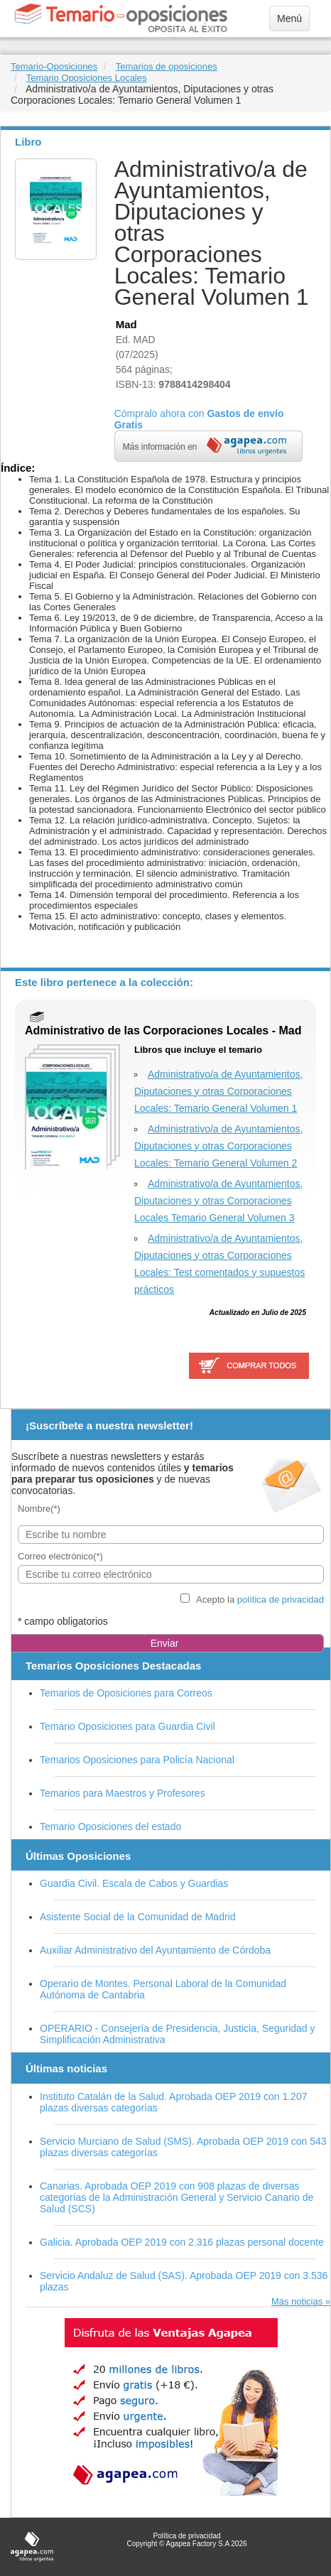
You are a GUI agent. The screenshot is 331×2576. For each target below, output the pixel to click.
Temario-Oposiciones (54, 66)
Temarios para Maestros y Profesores (122, 1793)
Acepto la (260, 1599)
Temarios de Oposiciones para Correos (126, 1693)
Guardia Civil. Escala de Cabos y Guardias (134, 1883)
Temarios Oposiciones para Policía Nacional (137, 1759)
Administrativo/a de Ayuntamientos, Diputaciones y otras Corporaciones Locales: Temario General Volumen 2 (218, 1146)
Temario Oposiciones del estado (110, 1826)
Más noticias (296, 2301)
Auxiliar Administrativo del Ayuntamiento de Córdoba (155, 1950)
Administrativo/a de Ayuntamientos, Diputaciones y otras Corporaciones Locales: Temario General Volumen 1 (218, 1091)
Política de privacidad (186, 2536)
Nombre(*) (39, 1508)
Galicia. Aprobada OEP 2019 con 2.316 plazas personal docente (182, 2242)
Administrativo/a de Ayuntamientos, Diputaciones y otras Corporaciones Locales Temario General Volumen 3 (218, 1200)
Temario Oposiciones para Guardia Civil (127, 1726)
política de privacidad (280, 1599)
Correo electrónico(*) (60, 1556)
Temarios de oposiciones (166, 66)
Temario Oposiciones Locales (86, 77)
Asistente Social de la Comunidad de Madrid (138, 1916)
